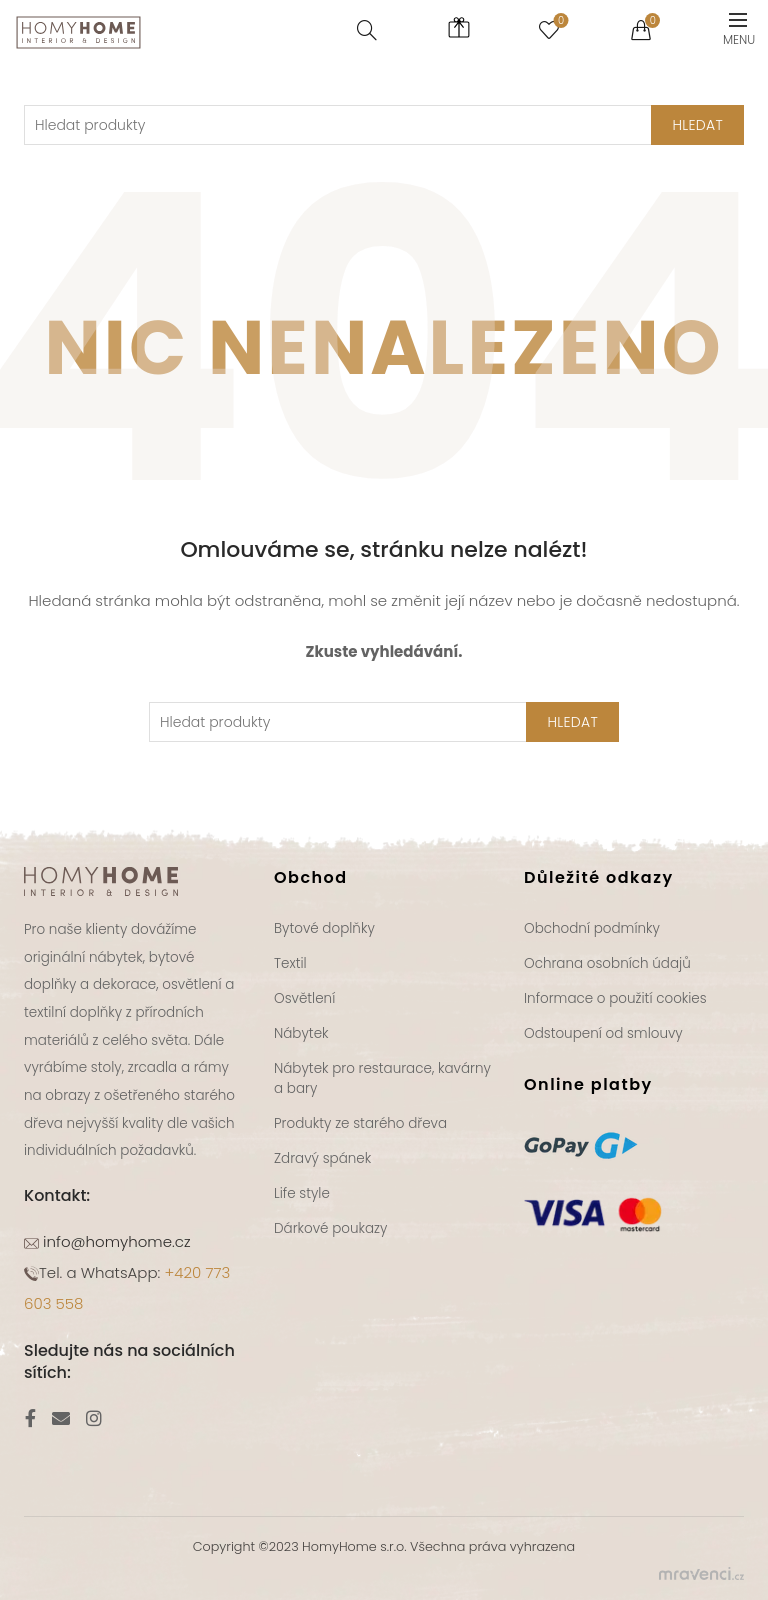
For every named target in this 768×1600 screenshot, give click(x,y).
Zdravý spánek (322, 1158)
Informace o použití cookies (615, 998)
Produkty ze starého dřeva (360, 1123)
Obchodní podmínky (592, 928)
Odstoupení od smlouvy (603, 1033)
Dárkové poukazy (330, 1228)
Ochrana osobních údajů (607, 963)
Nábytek (301, 1033)
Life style (302, 1193)
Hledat (572, 722)
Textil (290, 963)
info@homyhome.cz (115, 1241)
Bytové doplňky (324, 928)
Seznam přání (558, 21)
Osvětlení (304, 998)
